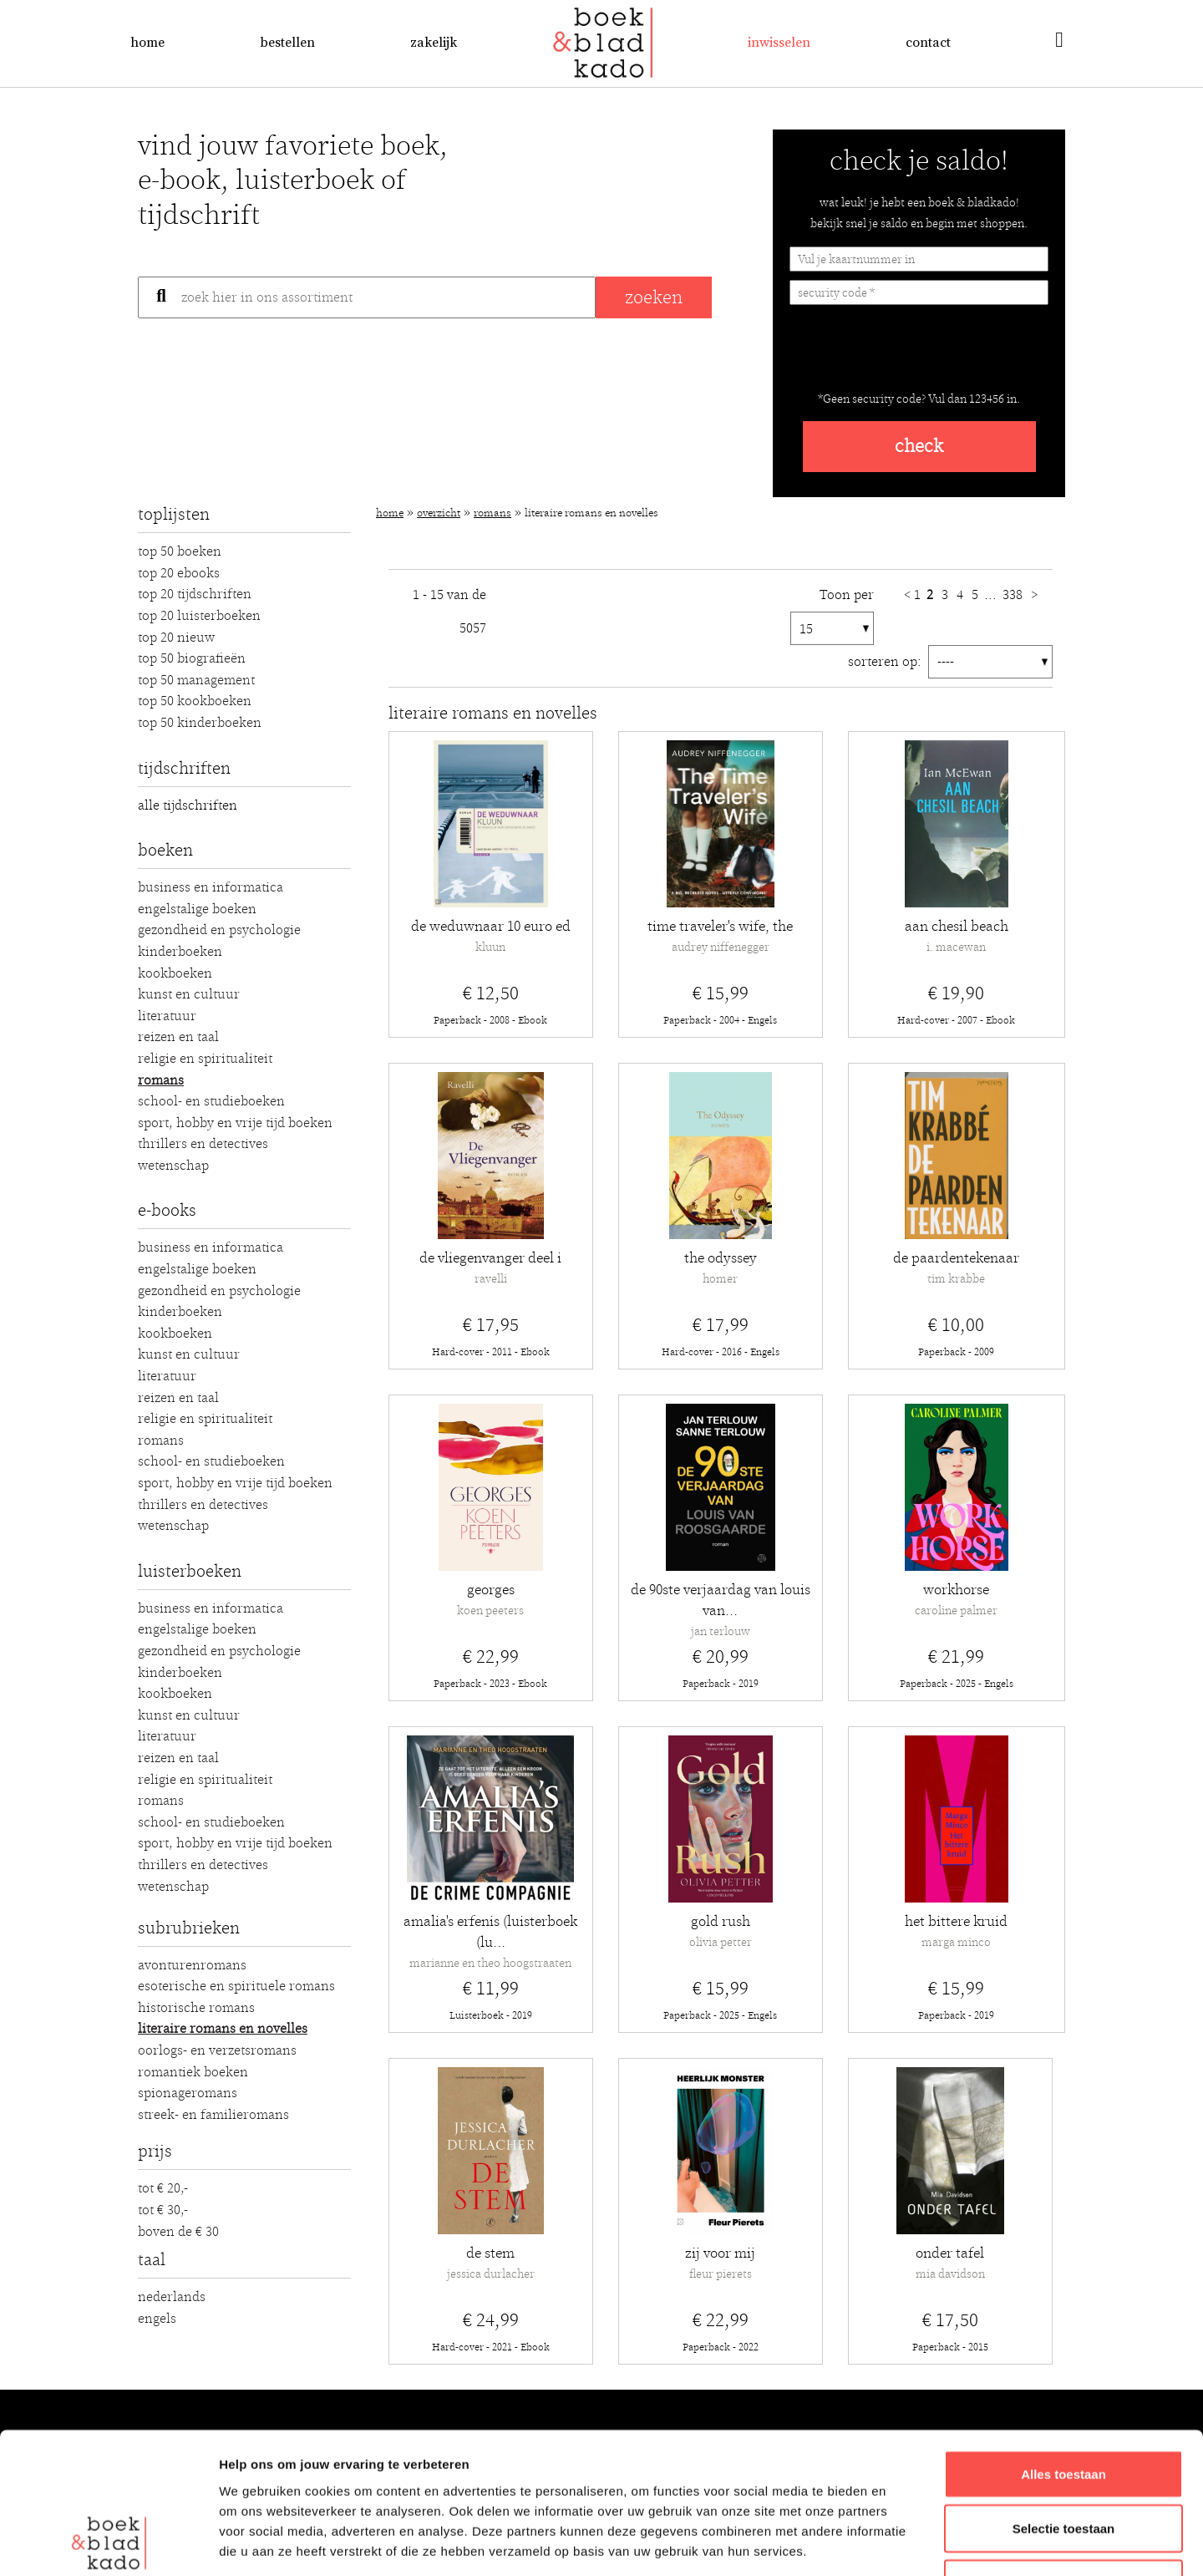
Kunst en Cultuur (189, 994)
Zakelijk (433, 42)
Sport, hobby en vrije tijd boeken (235, 1123)
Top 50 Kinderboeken (199, 723)
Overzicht (438, 513)
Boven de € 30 (178, 2232)
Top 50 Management (196, 680)
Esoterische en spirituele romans (236, 1986)
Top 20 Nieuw (176, 637)
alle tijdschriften (187, 805)
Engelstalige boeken (197, 909)
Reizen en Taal (178, 1037)
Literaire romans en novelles (222, 2029)
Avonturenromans (192, 1965)
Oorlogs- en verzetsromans (217, 2050)
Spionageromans (187, 2093)
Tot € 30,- (163, 2210)
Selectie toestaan (1064, 2397)
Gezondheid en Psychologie (219, 930)
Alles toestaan (1063, 2342)
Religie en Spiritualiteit (205, 1058)
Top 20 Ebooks (179, 573)
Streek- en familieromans (213, 2115)
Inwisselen (779, 42)
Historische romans (196, 2008)
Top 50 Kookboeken (194, 701)
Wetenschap (173, 1165)
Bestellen (287, 42)
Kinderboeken (180, 952)
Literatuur (167, 1016)
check (919, 446)
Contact (928, 42)
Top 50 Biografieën (192, 658)
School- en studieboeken (211, 1101)
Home (147, 42)
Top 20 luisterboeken (199, 616)
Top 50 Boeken (179, 551)
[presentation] (916, 354)
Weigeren (1063, 2451)
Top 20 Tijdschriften (194, 594)
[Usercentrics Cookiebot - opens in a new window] (108, 2543)
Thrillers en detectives (203, 1144)
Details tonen (902, 2543)
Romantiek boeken (193, 2072)
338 (1014, 595)
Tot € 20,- (163, 2188)
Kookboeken (175, 973)
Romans (161, 1080)
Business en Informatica (210, 887)
